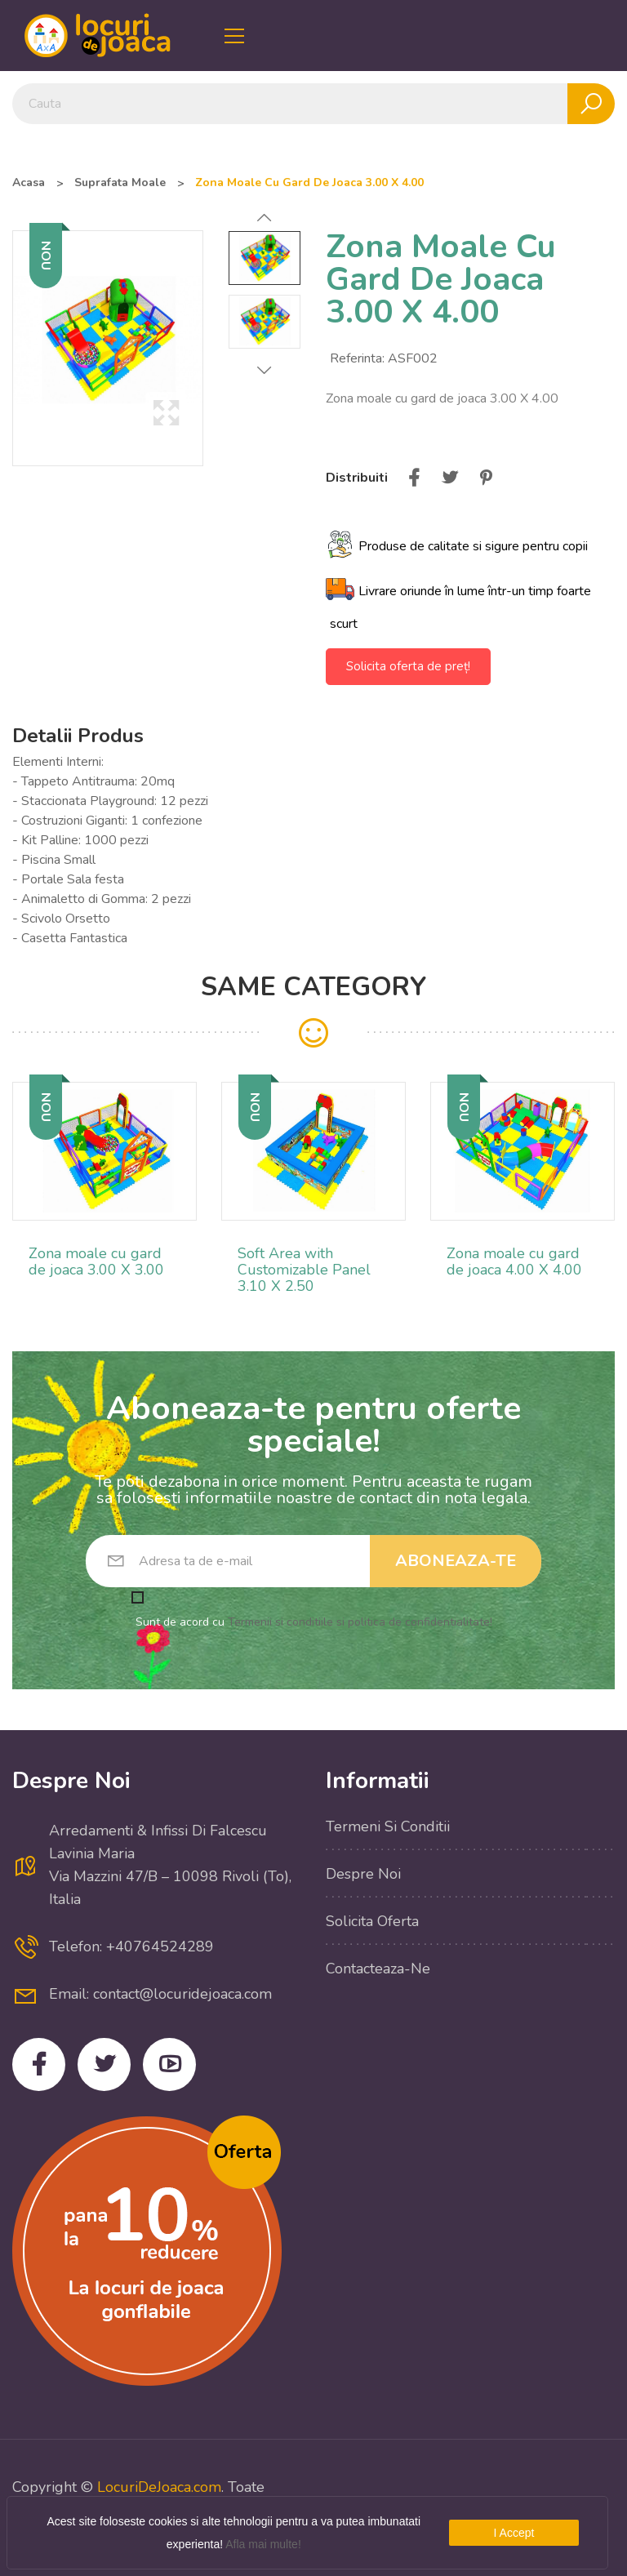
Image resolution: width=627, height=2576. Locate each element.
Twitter (104, 2064)
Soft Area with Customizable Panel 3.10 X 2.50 (304, 1269)
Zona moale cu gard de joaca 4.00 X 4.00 (514, 1261)
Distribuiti (414, 477)
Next (264, 370)
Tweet (450, 477)
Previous (264, 218)
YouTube (169, 2064)
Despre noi (363, 1874)
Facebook (38, 2064)
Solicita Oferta (372, 1921)
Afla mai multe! (263, 2544)
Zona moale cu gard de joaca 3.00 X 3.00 (96, 1261)
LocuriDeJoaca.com (159, 2487)
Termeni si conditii (388, 1826)
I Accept (514, 2532)
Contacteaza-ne (378, 1968)
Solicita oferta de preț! (408, 666)
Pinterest (486, 477)
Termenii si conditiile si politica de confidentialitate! (360, 1622)
